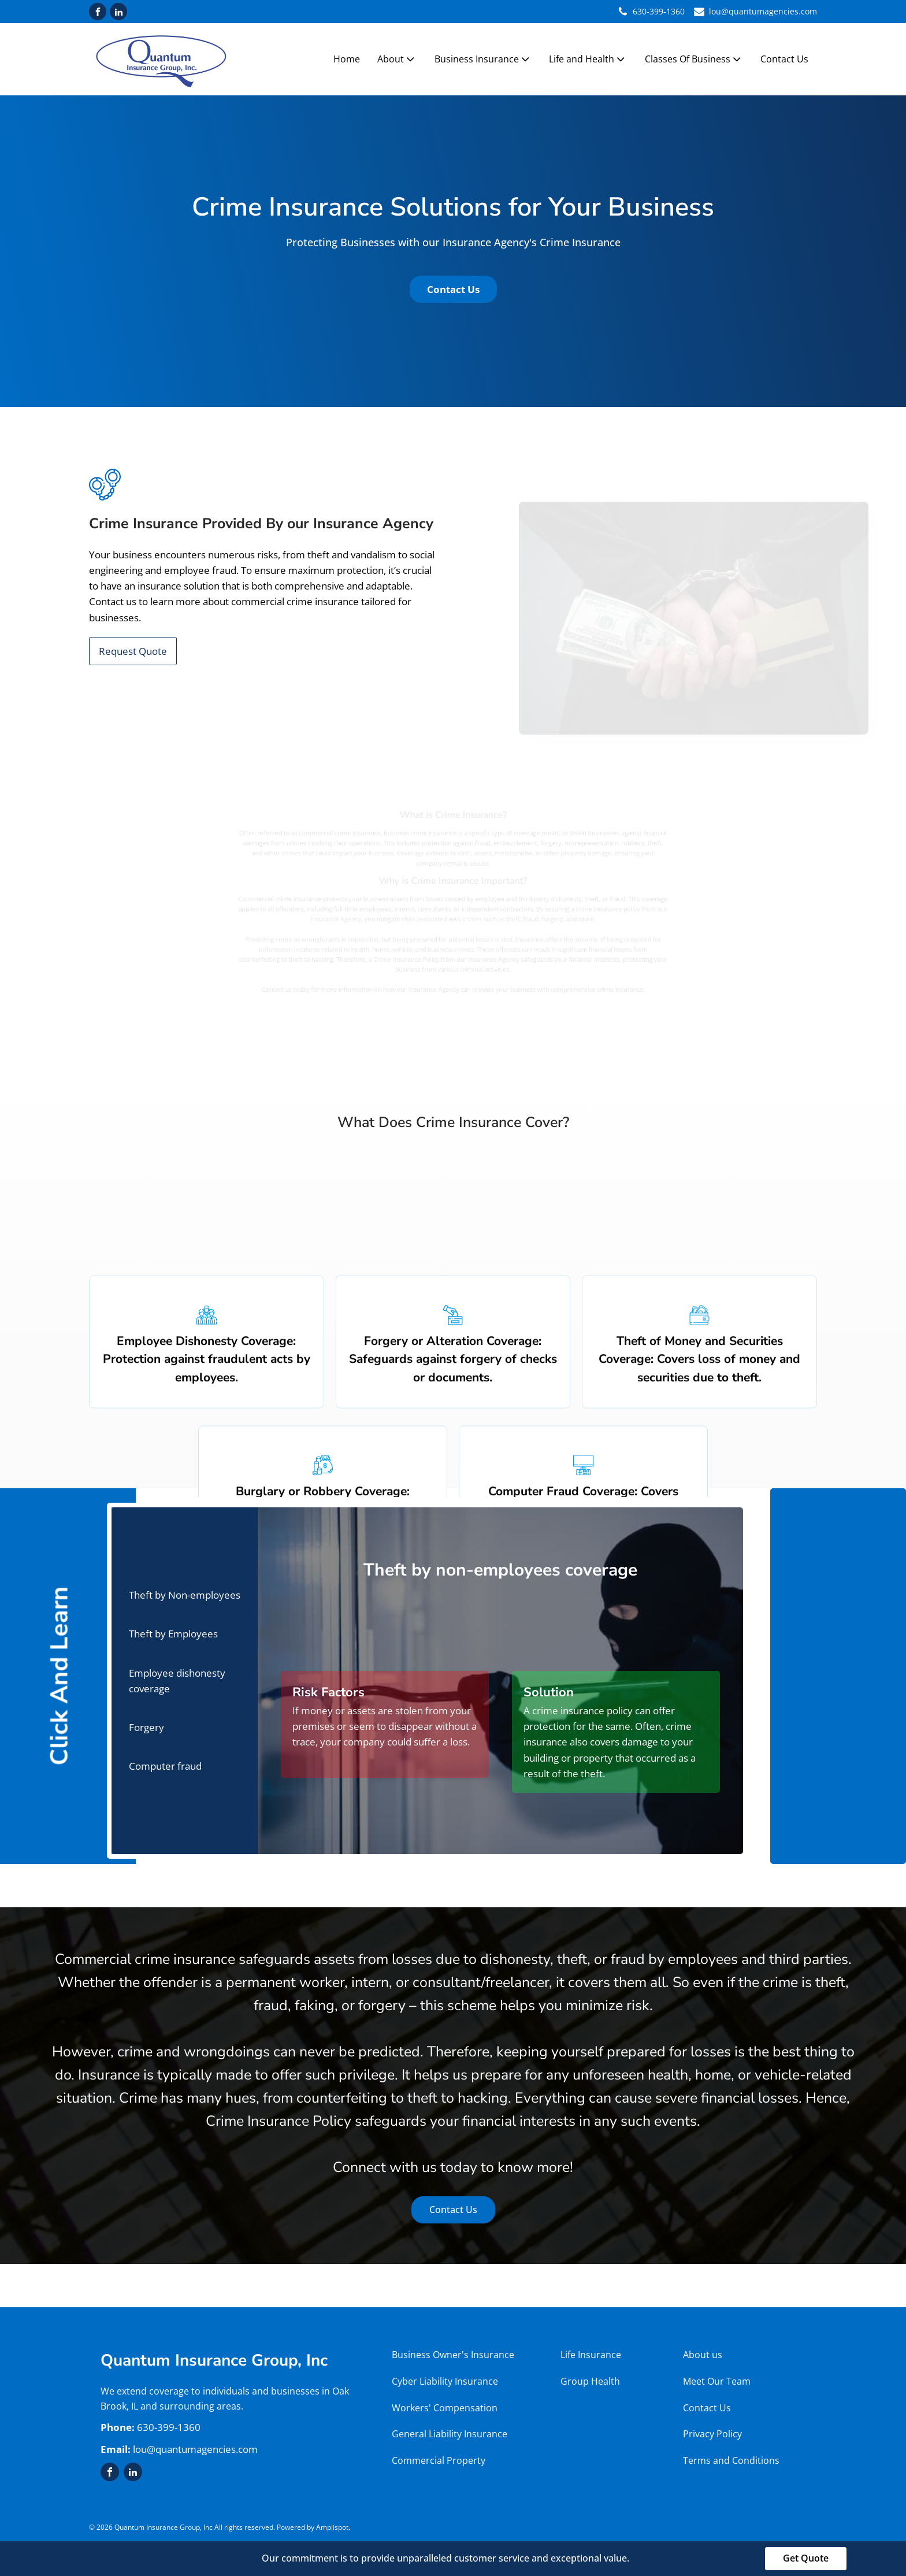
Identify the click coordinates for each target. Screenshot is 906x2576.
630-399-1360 (659, 11)
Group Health (591, 2381)
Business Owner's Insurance (453, 2354)
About (397, 59)
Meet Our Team (717, 2381)
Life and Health (588, 59)
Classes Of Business (694, 59)
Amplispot (332, 2527)
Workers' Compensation (444, 2407)
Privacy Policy (712, 2433)
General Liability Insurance (449, 2433)
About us (702, 2354)
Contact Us (784, 59)
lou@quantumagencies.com (763, 11)
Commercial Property (440, 2460)
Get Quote (806, 2558)
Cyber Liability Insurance (445, 2381)
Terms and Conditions (731, 2460)
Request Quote (133, 651)
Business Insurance (483, 59)
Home (346, 59)
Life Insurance (590, 2354)
